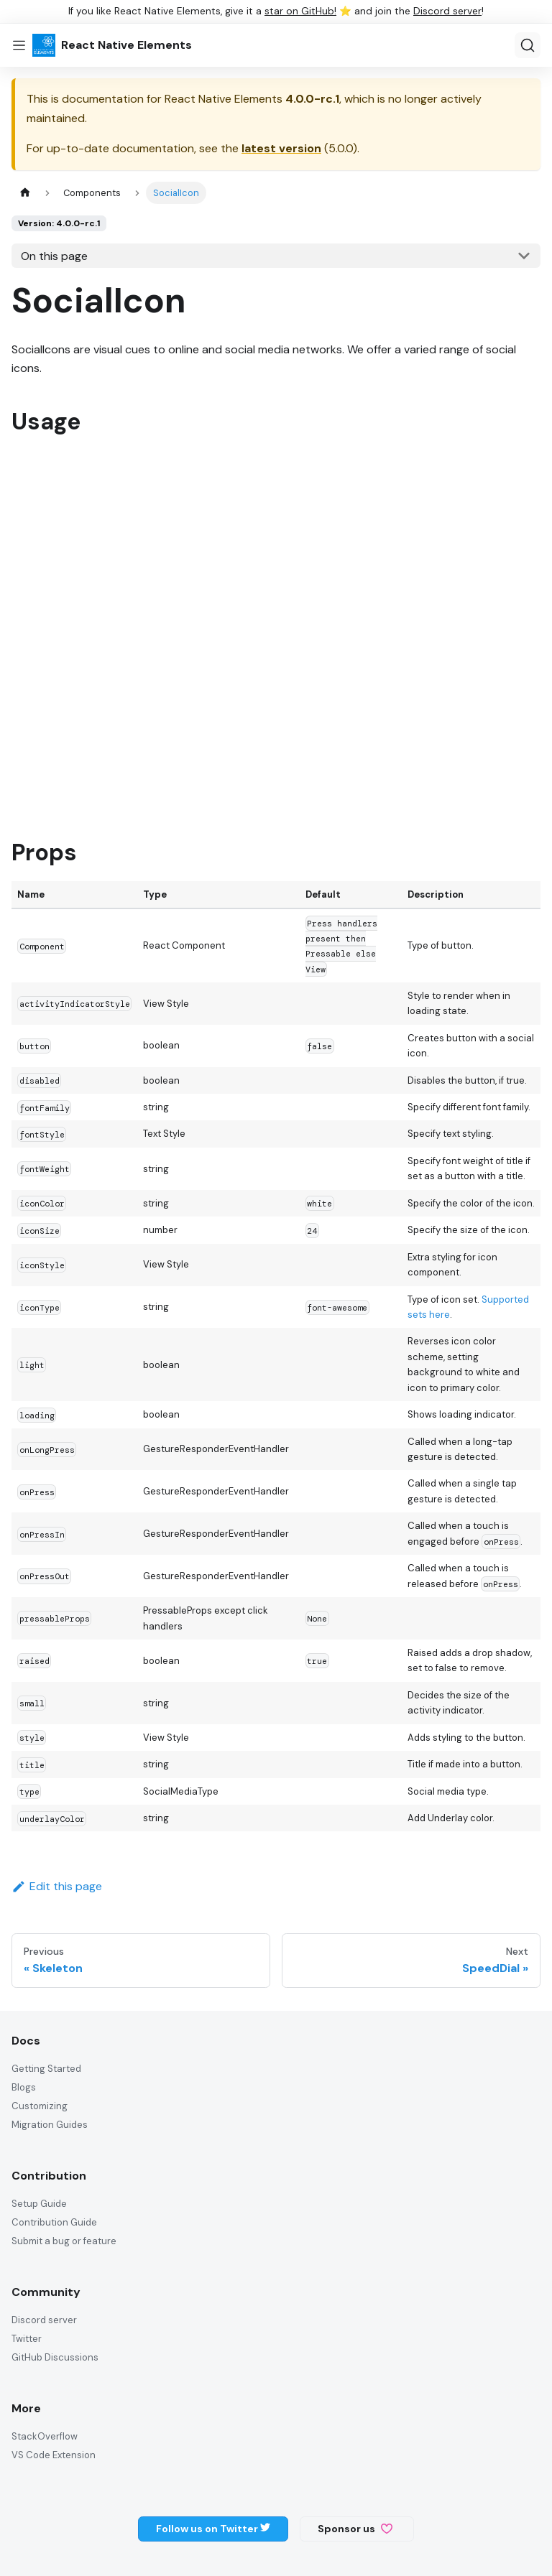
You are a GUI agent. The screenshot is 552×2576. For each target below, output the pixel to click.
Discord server (447, 11)
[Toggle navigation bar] (19, 45)
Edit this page (57, 1886)
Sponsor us (355, 2528)
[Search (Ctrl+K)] (527, 45)
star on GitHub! (300, 11)
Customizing (40, 2106)
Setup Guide (39, 2204)
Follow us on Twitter (213, 2528)
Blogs (24, 2087)
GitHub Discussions (55, 2357)
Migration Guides (50, 2125)
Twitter (27, 2339)
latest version (281, 148)
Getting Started (46, 2069)
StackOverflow (45, 2436)
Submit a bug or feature (64, 2241)
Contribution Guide (54, 2222)
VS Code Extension (54, 2455)
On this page (54, 256)
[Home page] (25, 193)
